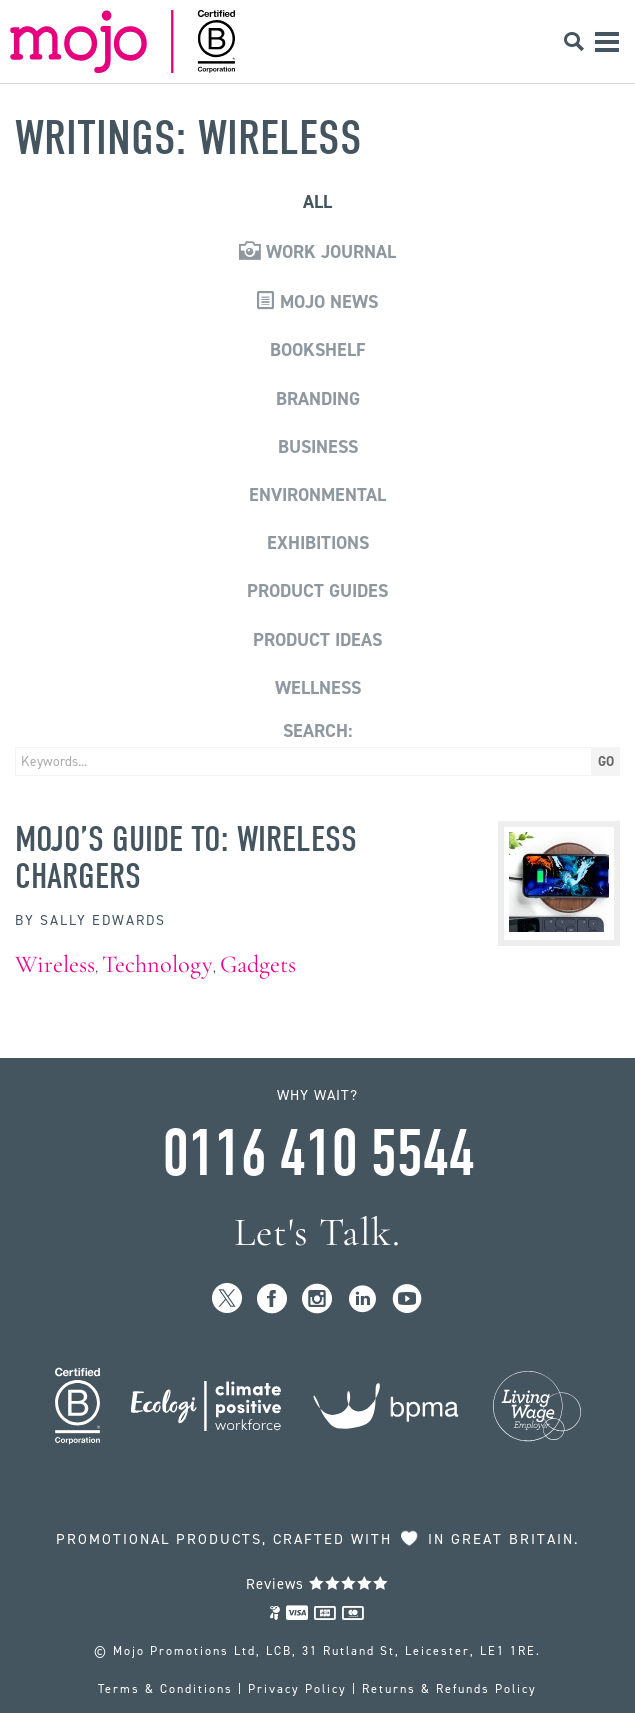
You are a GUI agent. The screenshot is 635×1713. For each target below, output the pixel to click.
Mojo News (317, 302)
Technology (157, 964)
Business (318, 447)
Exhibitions (318, 543)
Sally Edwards (103, 920)
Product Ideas (317, 640)
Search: (317, 731)
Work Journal (317, 252)
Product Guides (317, 591)
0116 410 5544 (318, 1154)
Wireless (55, 964)
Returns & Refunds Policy (449, 1689)
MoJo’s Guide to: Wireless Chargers (186, 857)
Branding (318, 399)
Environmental (317, 495)
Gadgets (258, 964)
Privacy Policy (297, 1689)
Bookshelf (318, 350)
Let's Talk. (317, 1232)
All (317, 202)
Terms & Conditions (165, 1689)
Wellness (318, 688)
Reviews (317, 1584)
